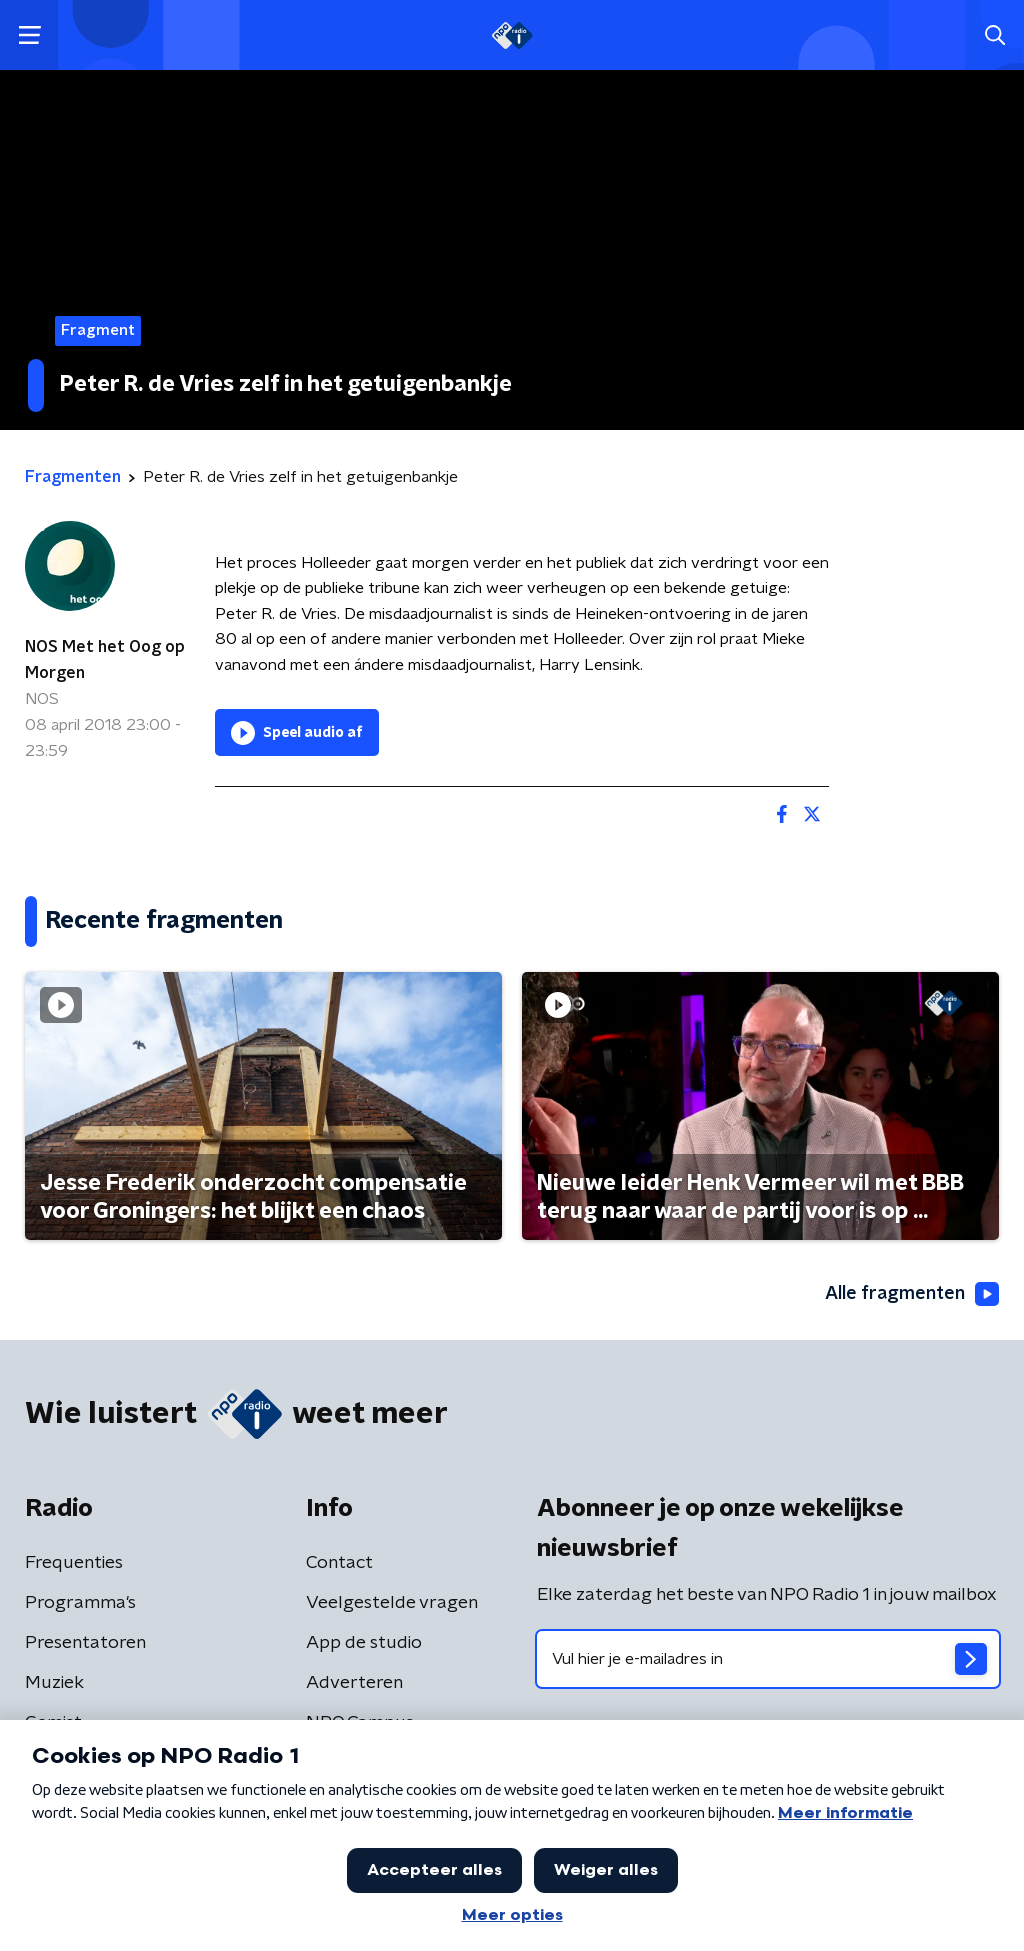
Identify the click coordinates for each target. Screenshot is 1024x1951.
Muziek (54, 1683)
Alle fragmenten (912, 1294)
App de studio (364, 1643)
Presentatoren (85, 1643)
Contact (339, 1563)
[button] (29, 35)
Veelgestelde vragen (392, 1603)
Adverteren (354, 1683)
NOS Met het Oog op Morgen (105, 660)
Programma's (80, 1603)
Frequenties (74, 1563)
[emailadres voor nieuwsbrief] (768, 1659)
